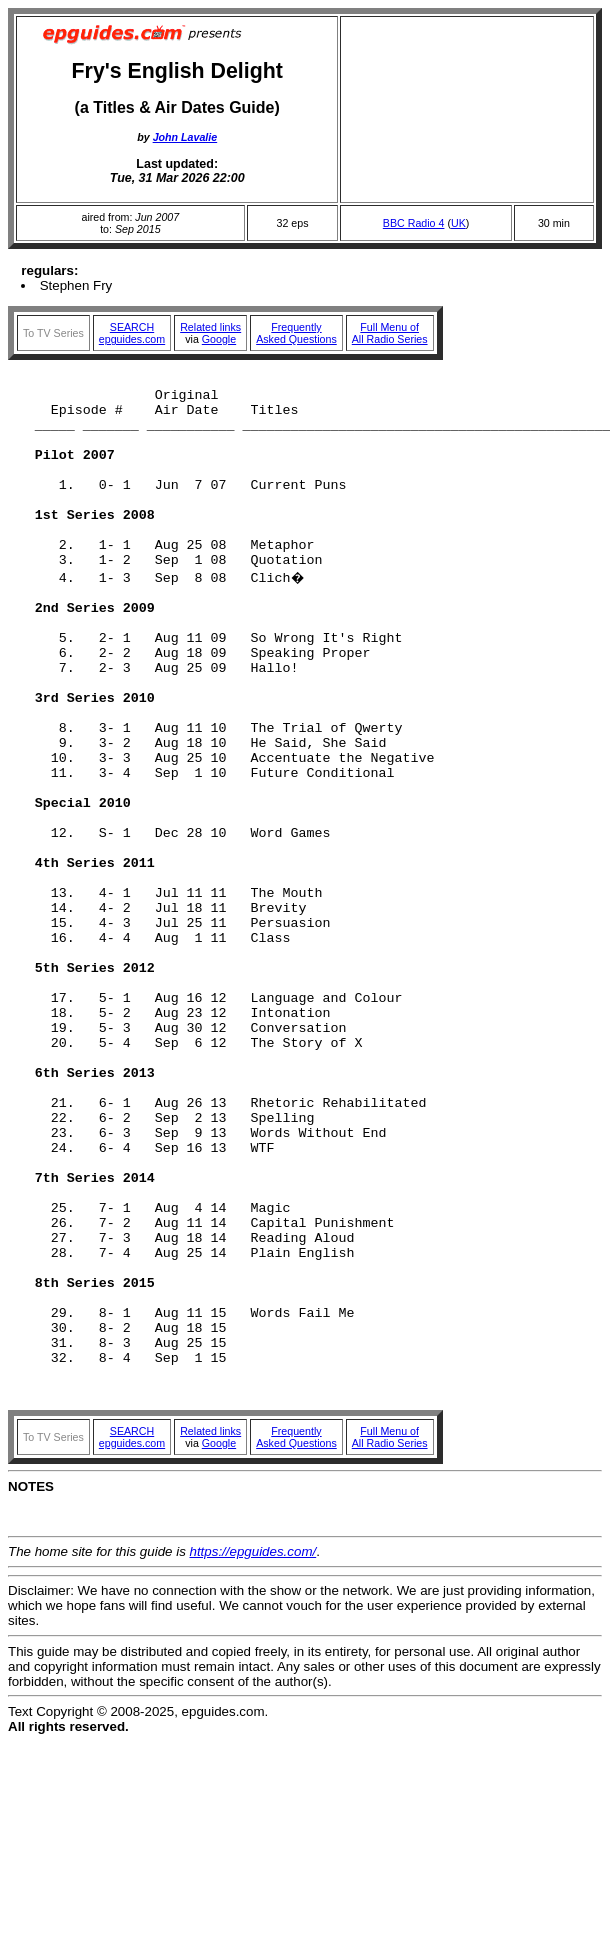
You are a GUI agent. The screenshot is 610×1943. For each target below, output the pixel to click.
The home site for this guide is (99, 1752)
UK (458, 223)
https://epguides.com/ (253, 1752)
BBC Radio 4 (414, 223)
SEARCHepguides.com (132, 333)
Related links (210, 327)
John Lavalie (185, 137)
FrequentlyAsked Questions (296, 333)
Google (219, 339)
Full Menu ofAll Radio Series (390, 333)
